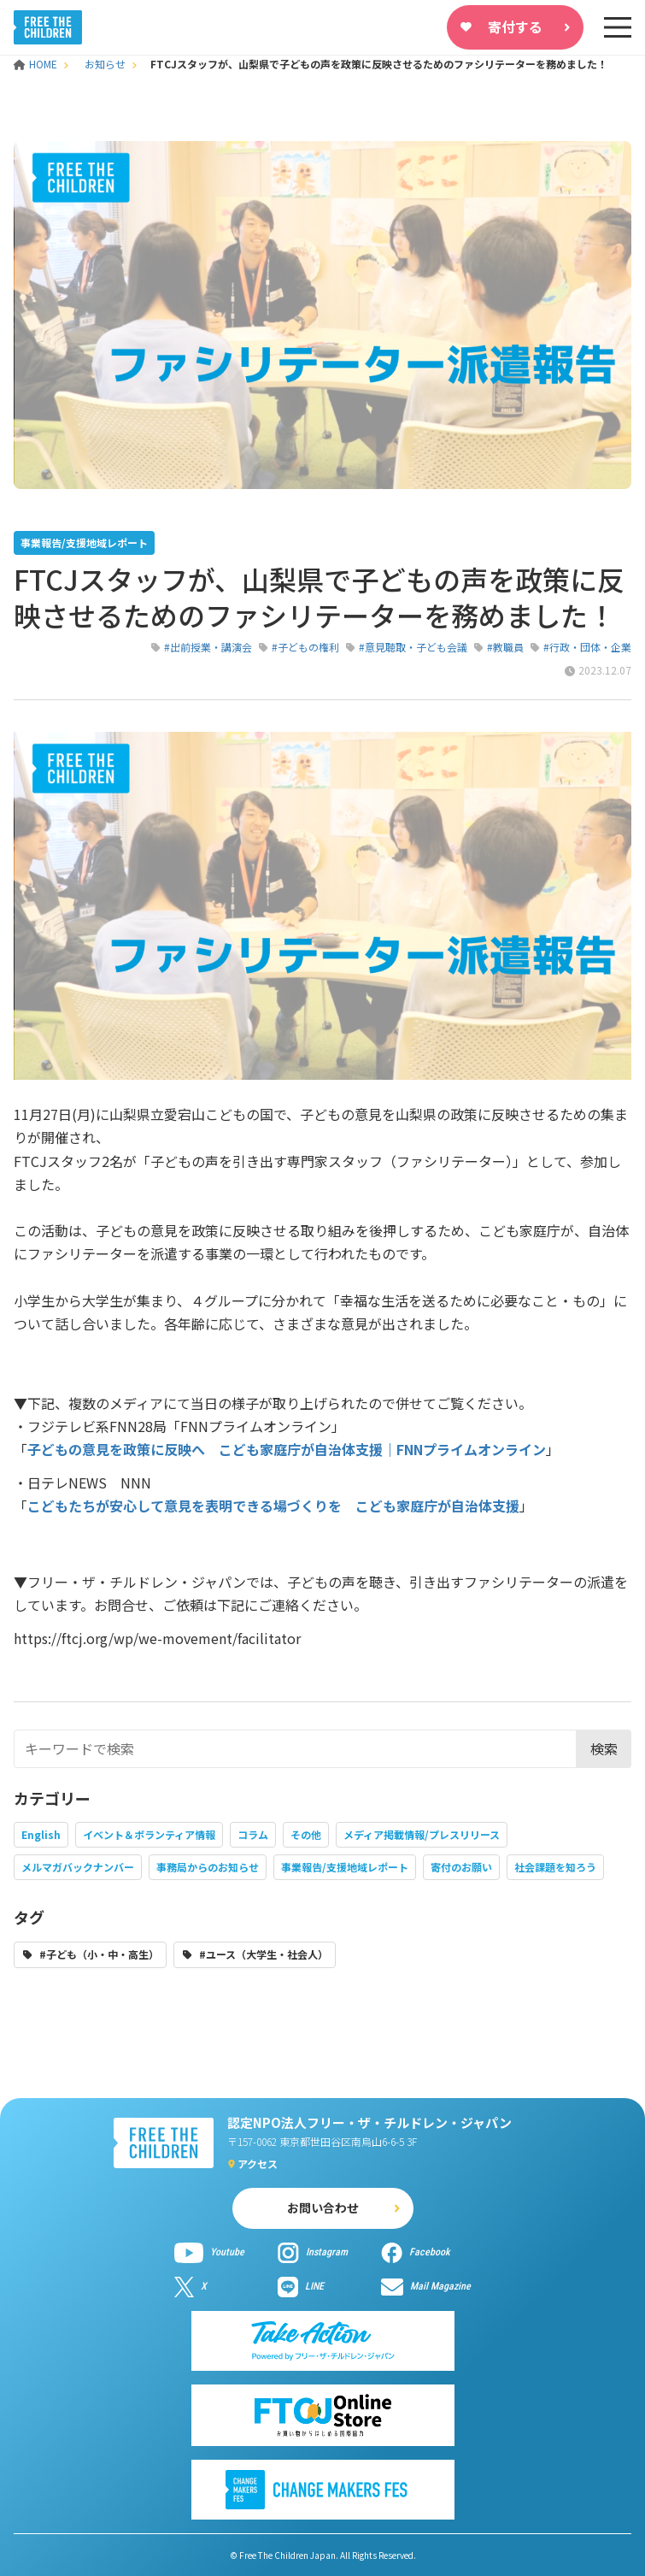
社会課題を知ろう (555, 1867)
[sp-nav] (617, 27)
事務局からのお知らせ (207, 1867)
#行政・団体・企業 (587, 647)
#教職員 (505, 647)
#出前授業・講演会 (208, 647)
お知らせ (105, 63)
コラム (252, 1834)
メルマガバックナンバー (77, 1867)
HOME (37, 63)
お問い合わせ (323, 2207)
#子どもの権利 (305, 647)
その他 (305, 1834)
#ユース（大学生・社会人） (263, 1954)
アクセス (257, 2163)
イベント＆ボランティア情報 (149, 1834)
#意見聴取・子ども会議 (413, 647)
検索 (604, 1748)
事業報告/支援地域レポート (344, 1867)
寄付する (515, 26)
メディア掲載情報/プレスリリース (421, 1834)
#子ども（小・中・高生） (99, 1954)
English (41, 1834)
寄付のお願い (461, 1867)
